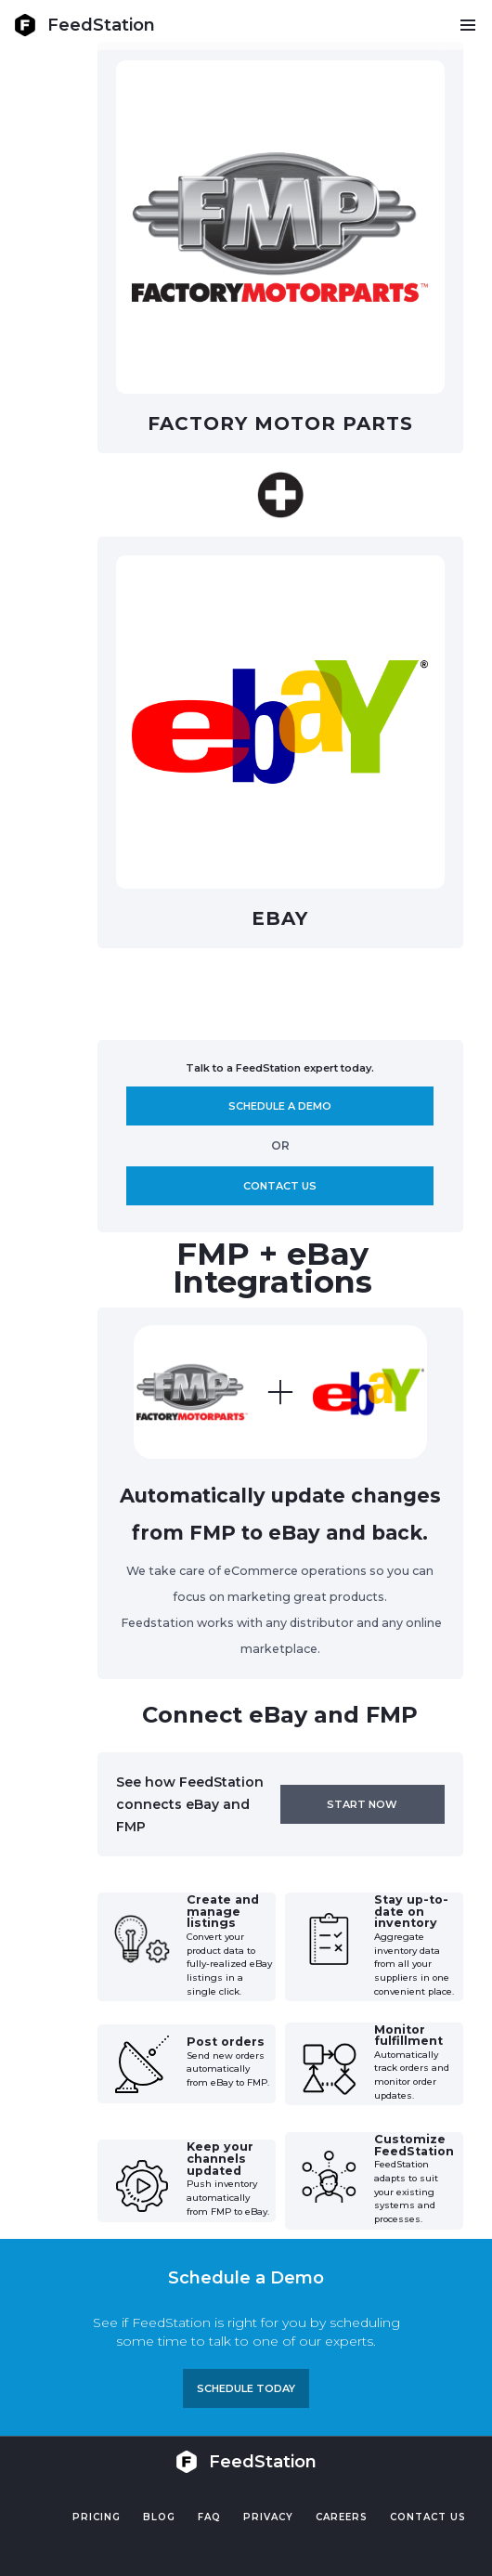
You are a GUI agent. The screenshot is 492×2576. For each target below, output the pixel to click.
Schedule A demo (279, 1105)
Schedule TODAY (246, 2388)
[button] (467, 25)
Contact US (428, 2517)
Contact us (280, 1185)
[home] (84, 25)
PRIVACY (268, 2517)
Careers (342, 2517)
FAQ (209, 2517)
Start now (362, 1804)
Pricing (96, 2517)
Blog (159, 2517)
